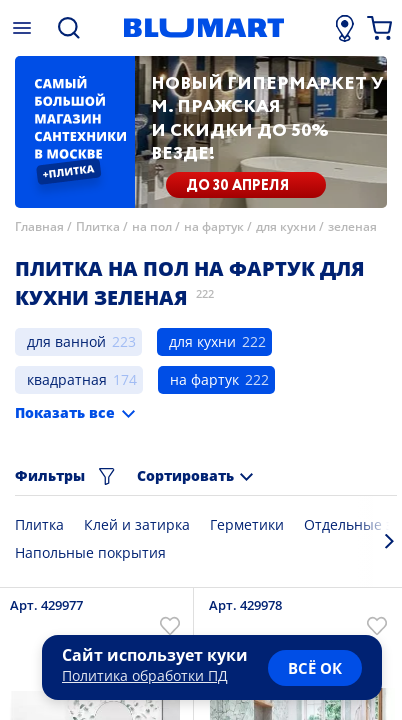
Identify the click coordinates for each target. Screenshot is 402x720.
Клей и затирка (137, 524)
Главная (39, 226)
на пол (152, 226)
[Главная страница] (204, 28)
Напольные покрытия (90, 552)
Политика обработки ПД (145, 675)
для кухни (286, 226)
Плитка (98, 226)
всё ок (315, 668)
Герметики (247, 524)
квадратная (67, 379)
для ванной (66, 341)
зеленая (352, 226)
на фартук (214, 226)
